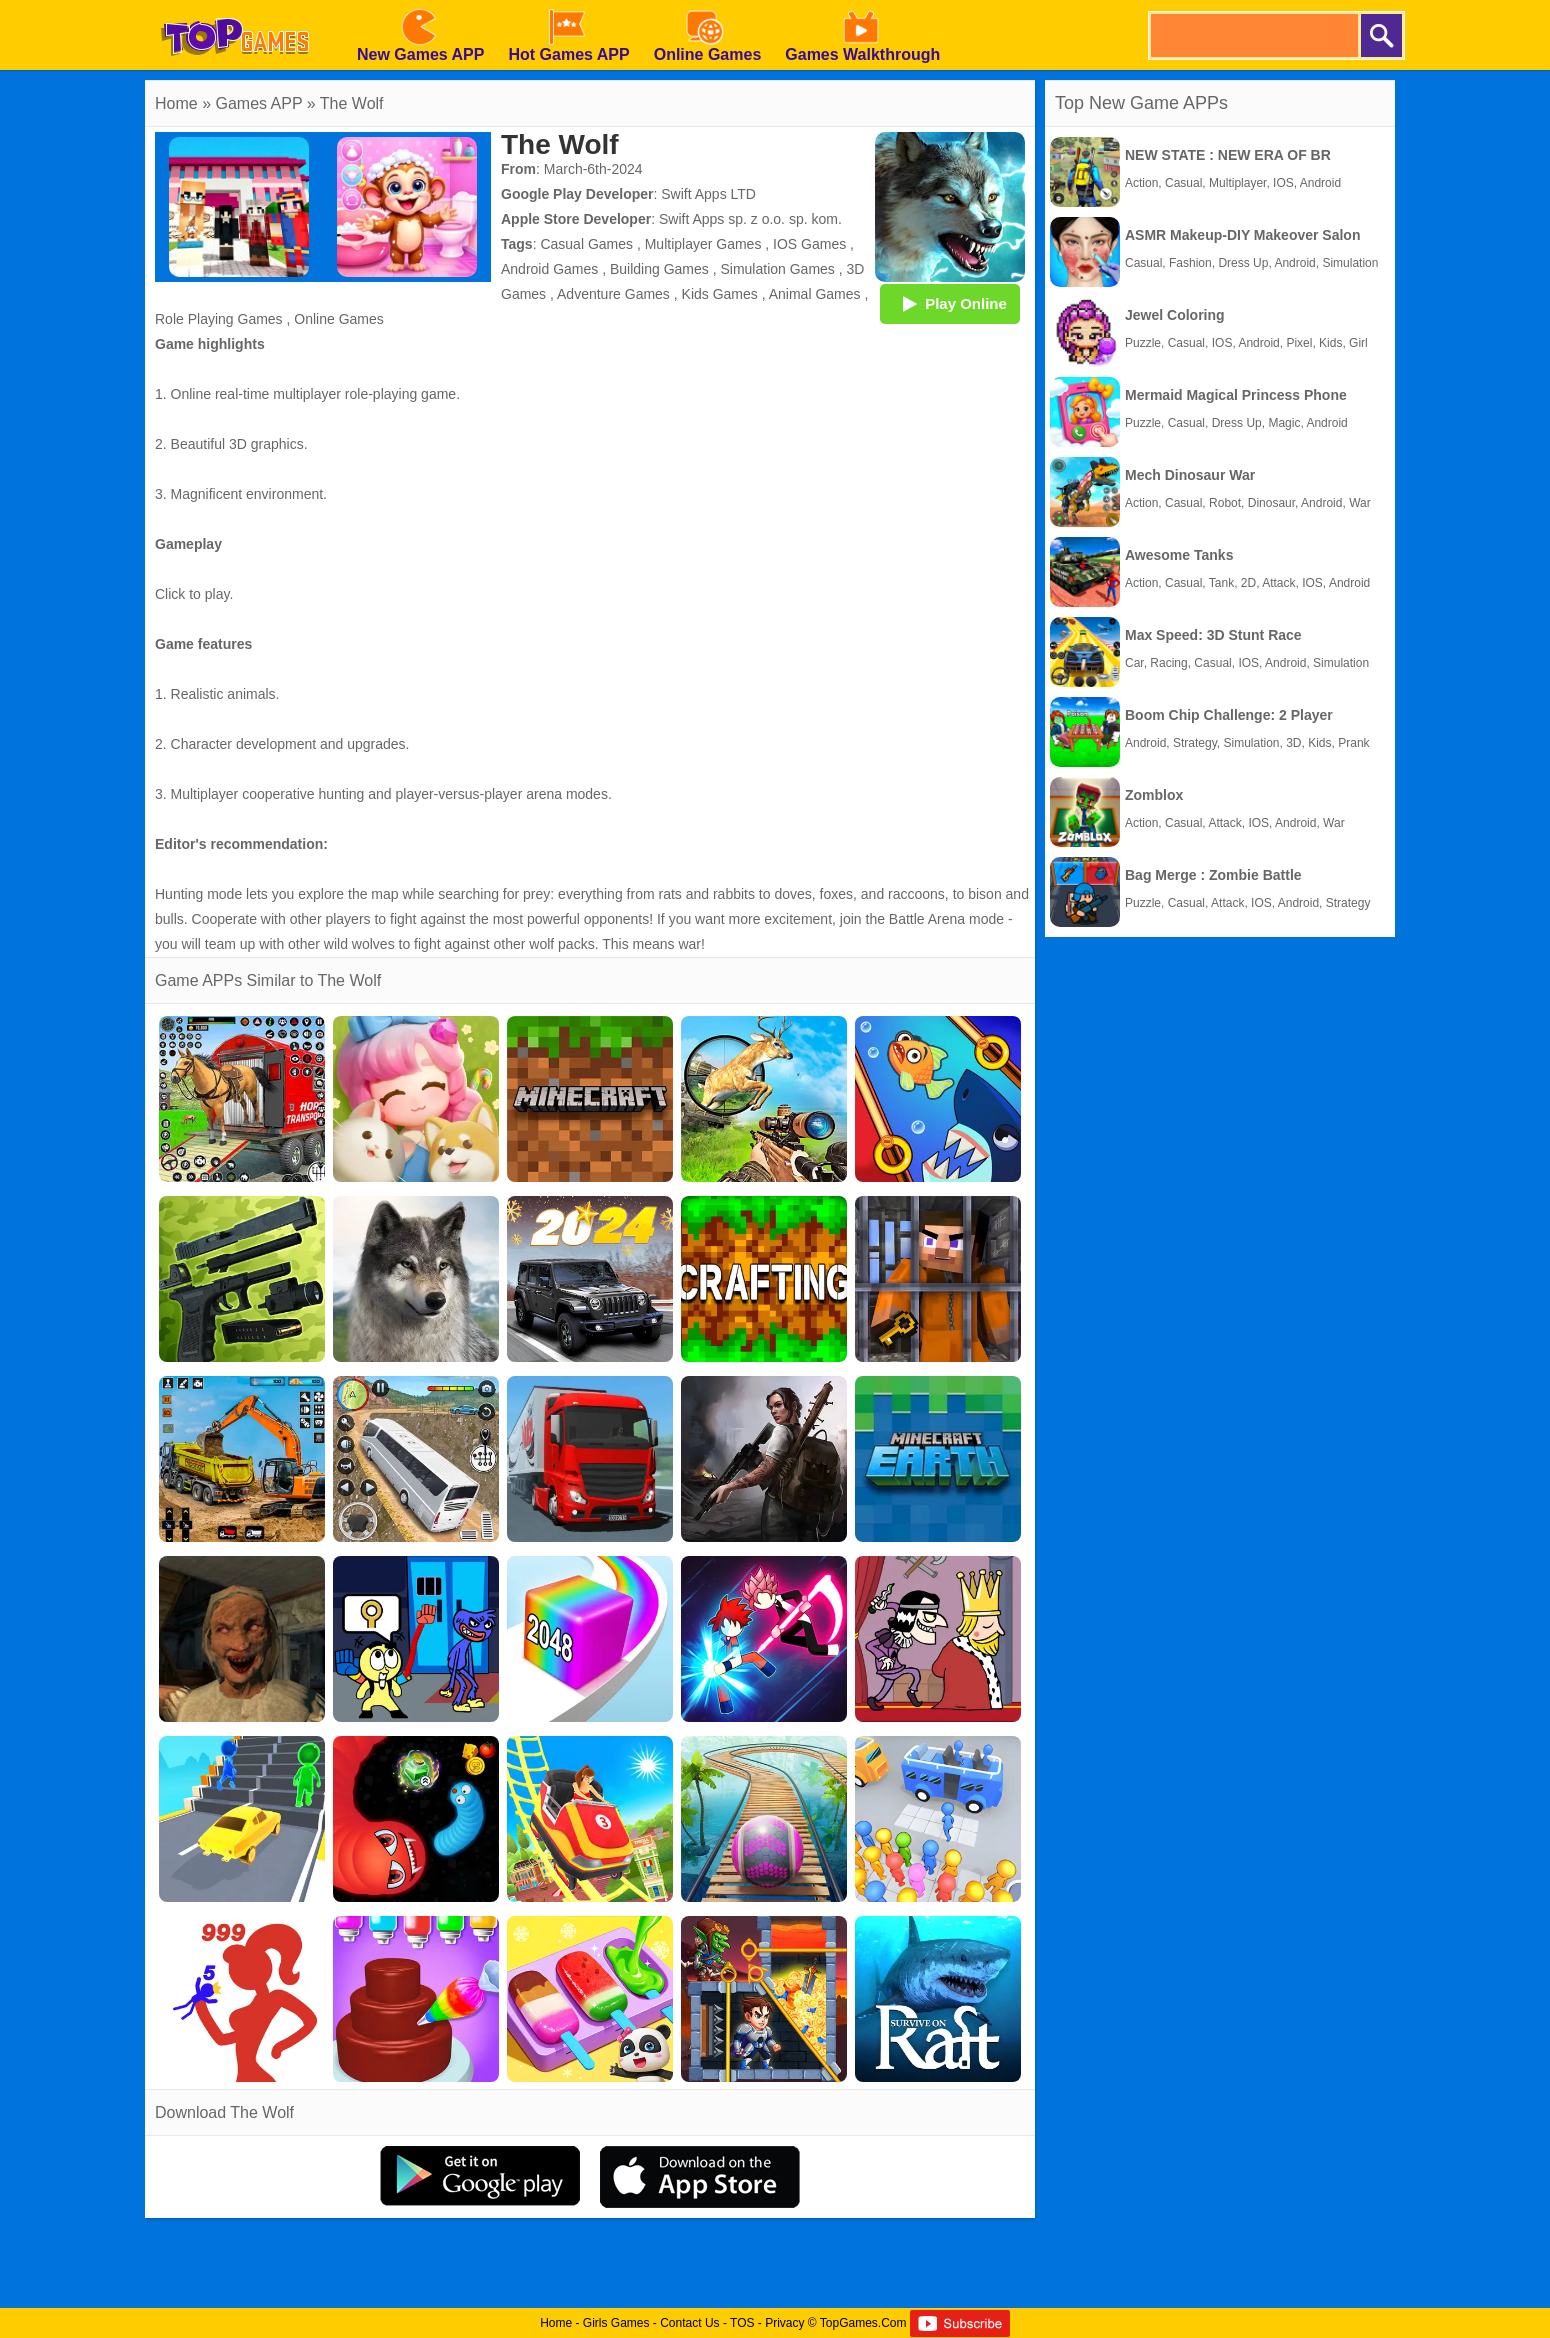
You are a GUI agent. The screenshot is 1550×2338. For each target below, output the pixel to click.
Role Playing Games (219, 319)
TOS (742, 2323)
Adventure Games (613, 294)
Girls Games (616, 2323)
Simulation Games (777, 269)
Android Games (549, 269)
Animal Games (815, 294)
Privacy (784, 2323)
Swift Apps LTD (708, 194)
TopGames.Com (863, 2323)
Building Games (659, 269)
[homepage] (235, 7)
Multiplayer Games (703, 244)
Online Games (338, 319)
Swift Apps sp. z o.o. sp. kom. (750, 219)
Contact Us (689, 2323)
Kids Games (720, 294)
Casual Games (586, 244)
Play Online (950, 303)
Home (176, 103)
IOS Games (809, 244)
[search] (1253, 35)
